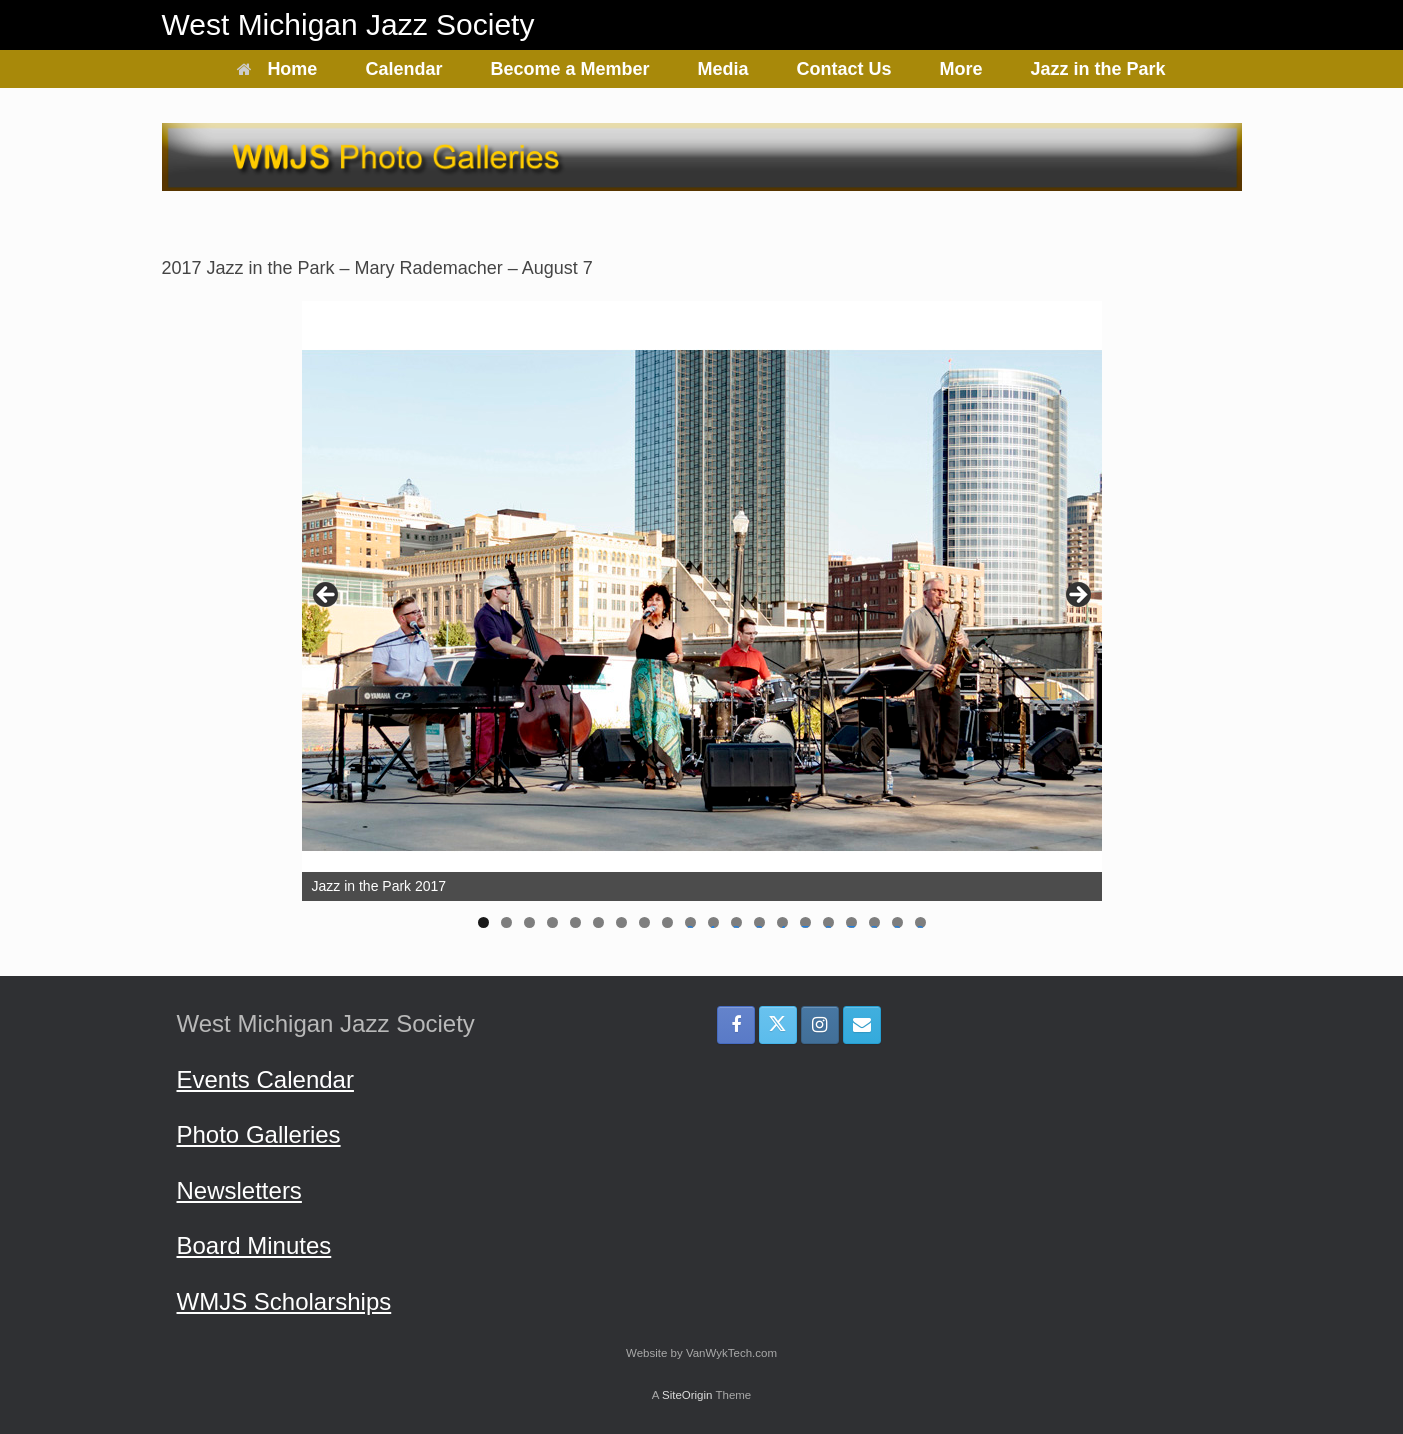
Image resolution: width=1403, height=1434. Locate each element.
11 (713, 922)
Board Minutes (254, 1245)
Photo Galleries (259, 1134)
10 (690, 922)
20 (920, 922)
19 (897, 922)
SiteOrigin (687, 1395)
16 (828, 922)
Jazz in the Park (1098, 69)
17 (851, 922)
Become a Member (569, 69)
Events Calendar (265, 1079)
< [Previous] (327, 596)
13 (759, 922)
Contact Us (844, 69)
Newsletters (239, 1190)
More (961, 69)
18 (874, 922)
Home (277, 69)
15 (805, 922)
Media (723, 69)
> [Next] (1077, 596)
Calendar (403, 69)
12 (736, 922)
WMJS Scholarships (284, 1301)
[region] (702, 621)
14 (782, 922)
